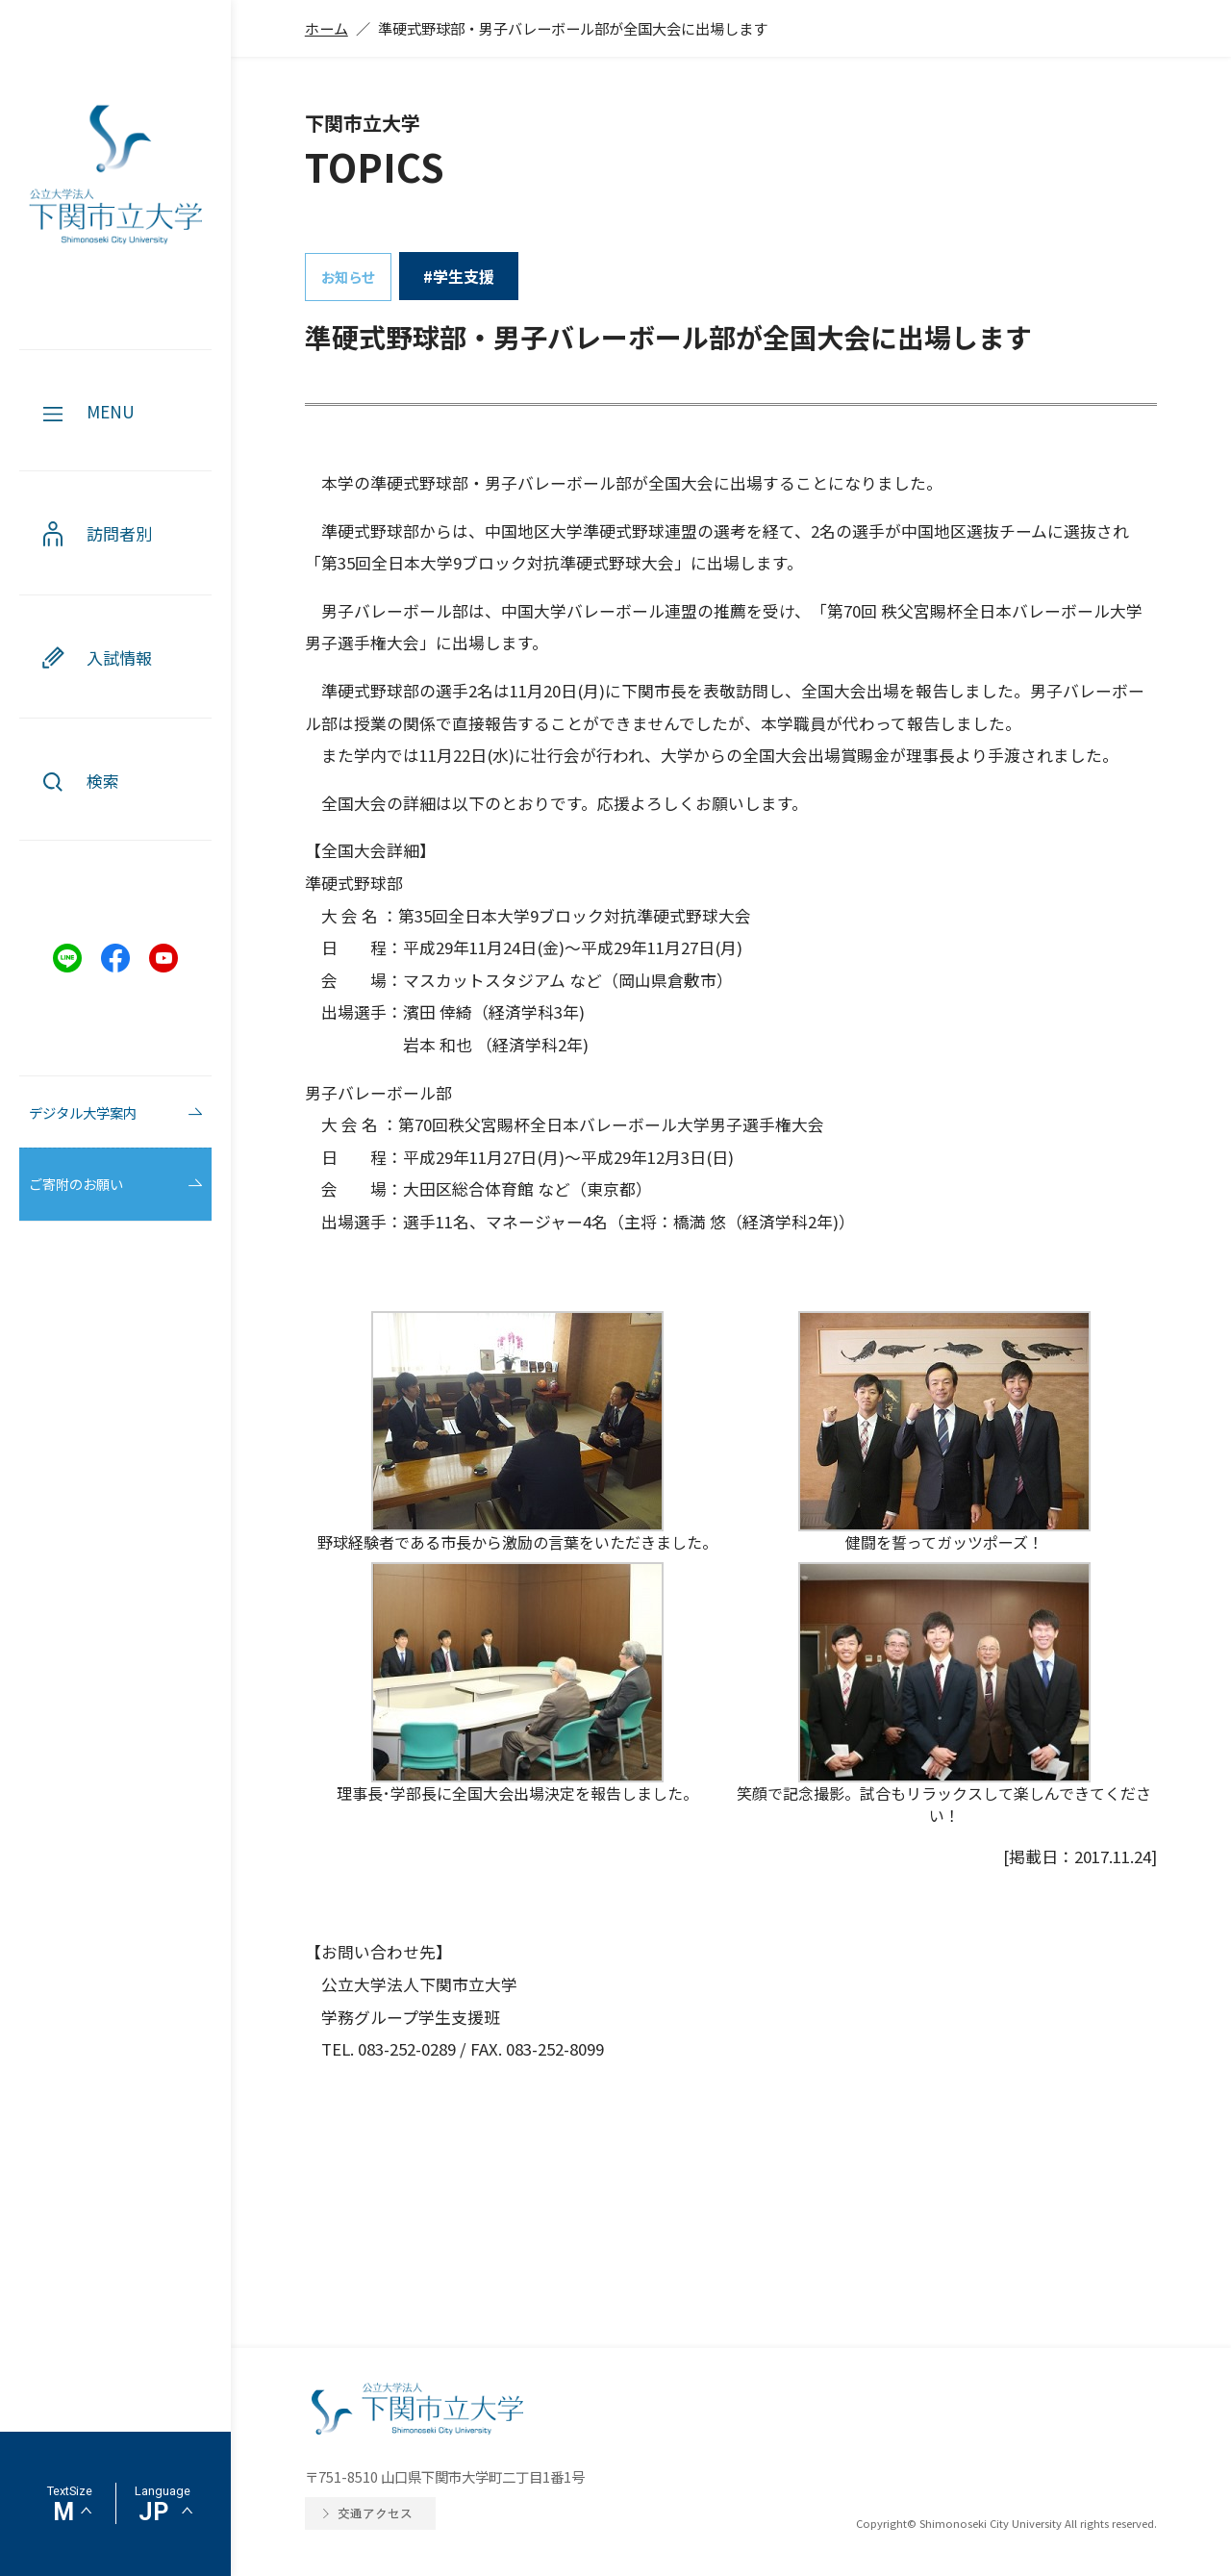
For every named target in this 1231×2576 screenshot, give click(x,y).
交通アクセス (375, 2513)
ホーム (326, 27)
